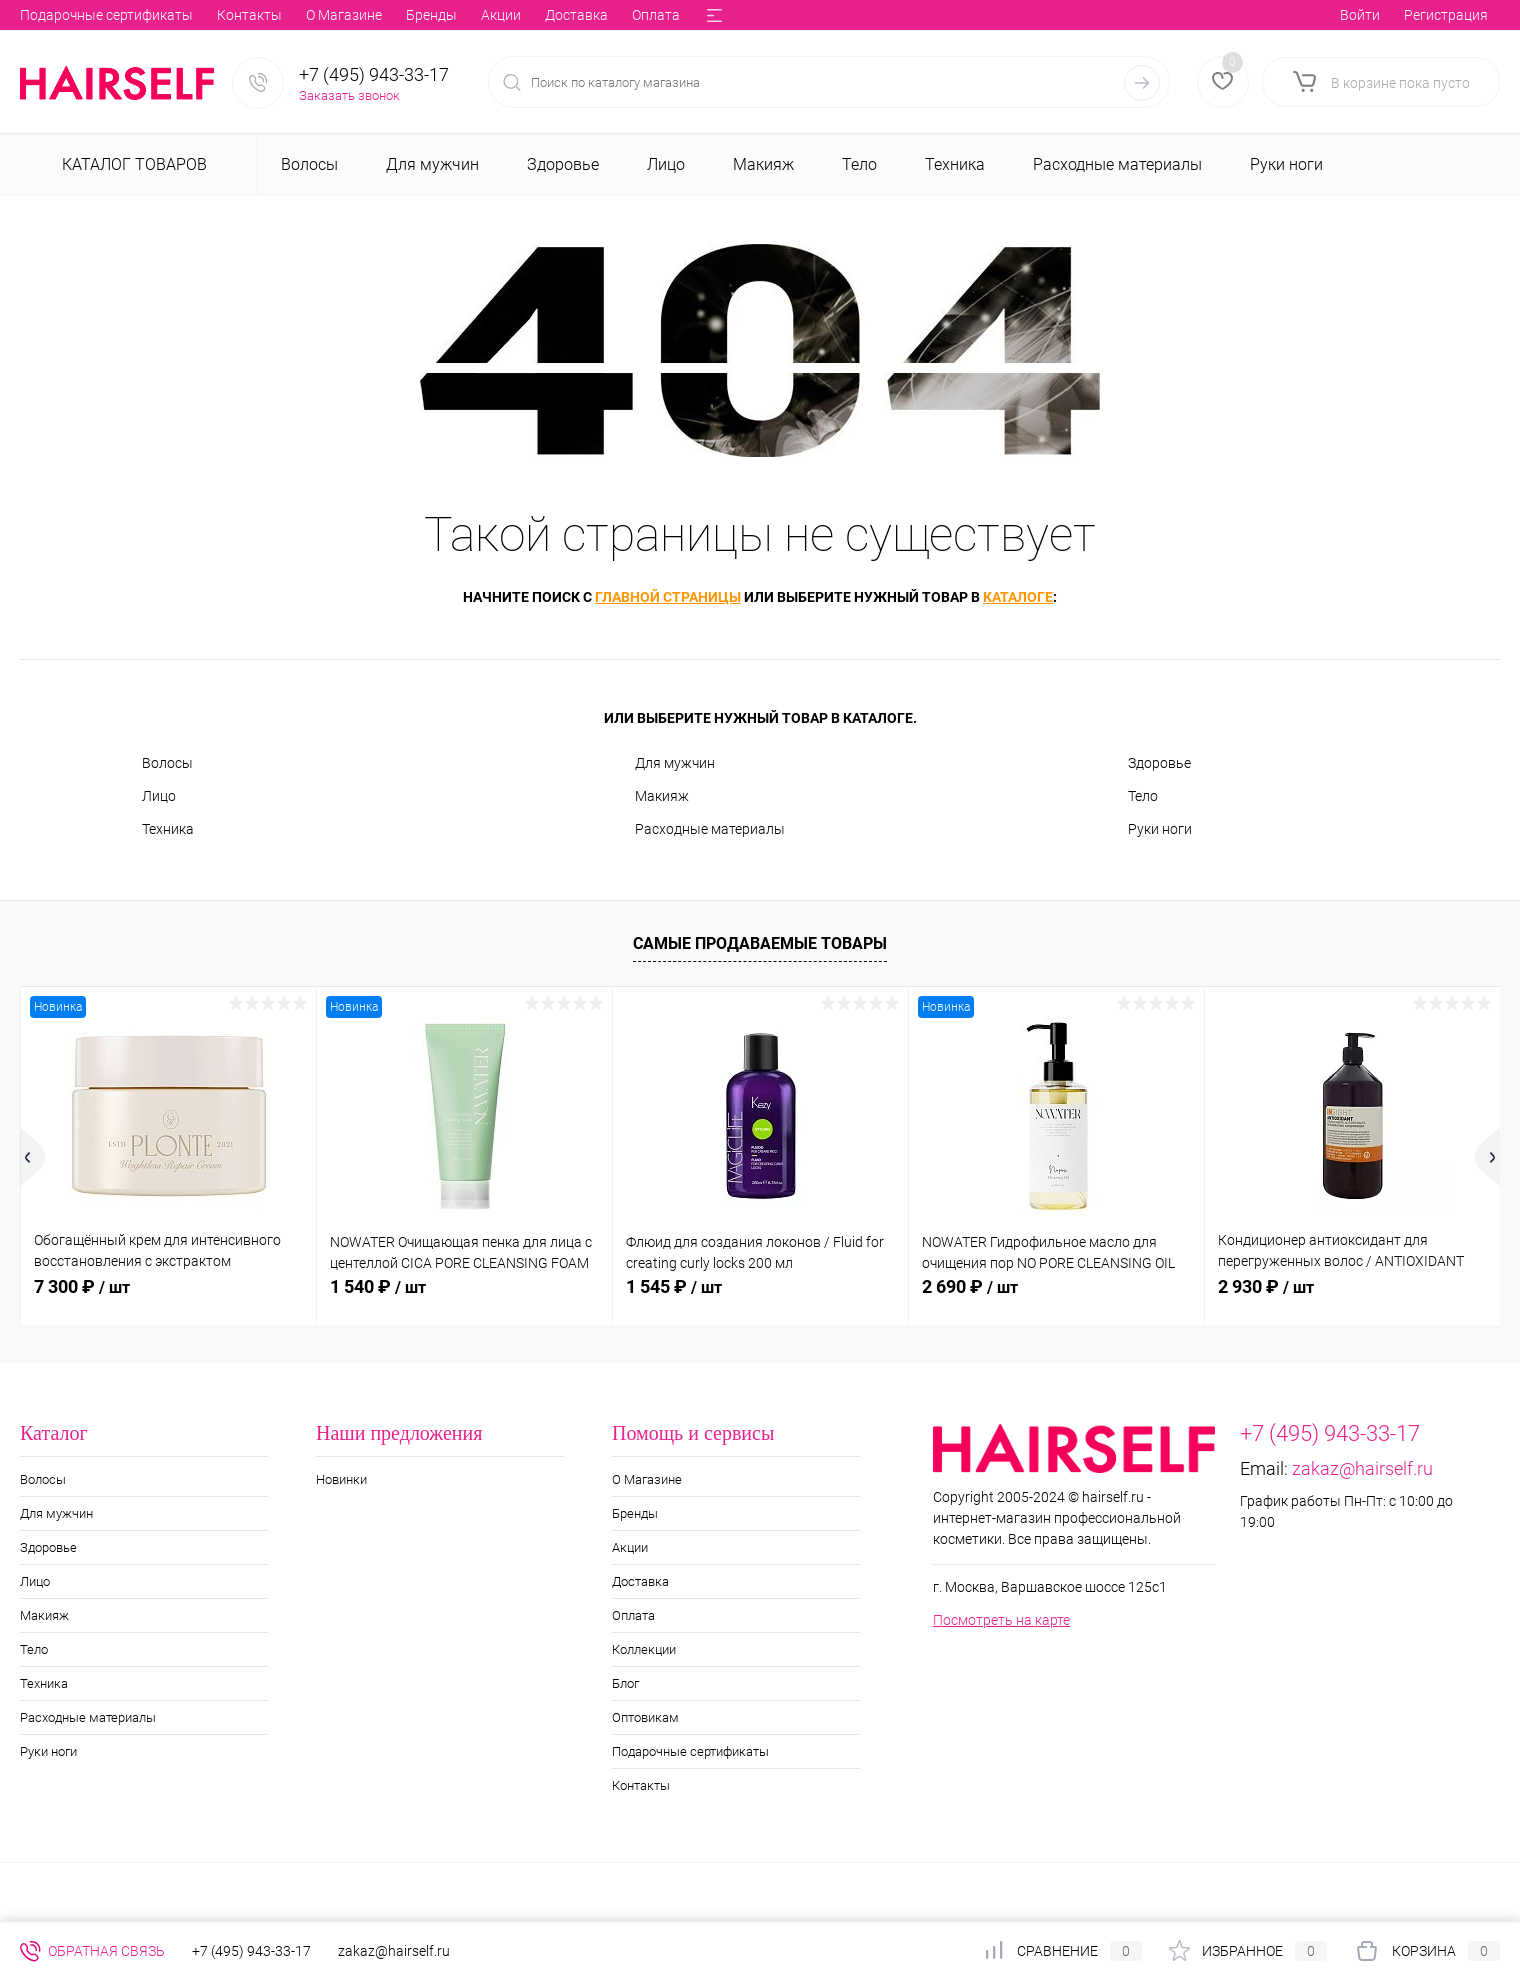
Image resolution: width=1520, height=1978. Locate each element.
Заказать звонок (349, 95)
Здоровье (1159, 763)
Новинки (341, 1479)
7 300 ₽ (82, 1286)
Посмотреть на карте (1001, 1620)
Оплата (370, 15)
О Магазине (58, 15)
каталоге (1018, 597)
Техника (168, 829)
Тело (1143, 796)
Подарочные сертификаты (690, 1751)
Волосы (167, 763)
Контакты (641, 1785)
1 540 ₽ (378, 1286)
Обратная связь (92, 1951)
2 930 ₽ (1266, 1286)
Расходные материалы (710, 829)
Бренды (145, 15)
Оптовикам (604, 15)
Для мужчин (675, 763)
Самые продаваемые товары (760, 943)
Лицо (159, 796)
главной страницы (668, 597)
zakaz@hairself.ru (1362, 1468)
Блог (528, 15)
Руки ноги (1160, 829)
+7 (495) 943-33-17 (374, 74)
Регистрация (1446, 15)
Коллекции (453, 15)
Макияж (662, 796)
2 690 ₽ (970, 1286)
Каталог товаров (132, 164)
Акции (215, 15)
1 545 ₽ (674, 1286)
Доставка (290, 15)
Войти (1360, 15)
